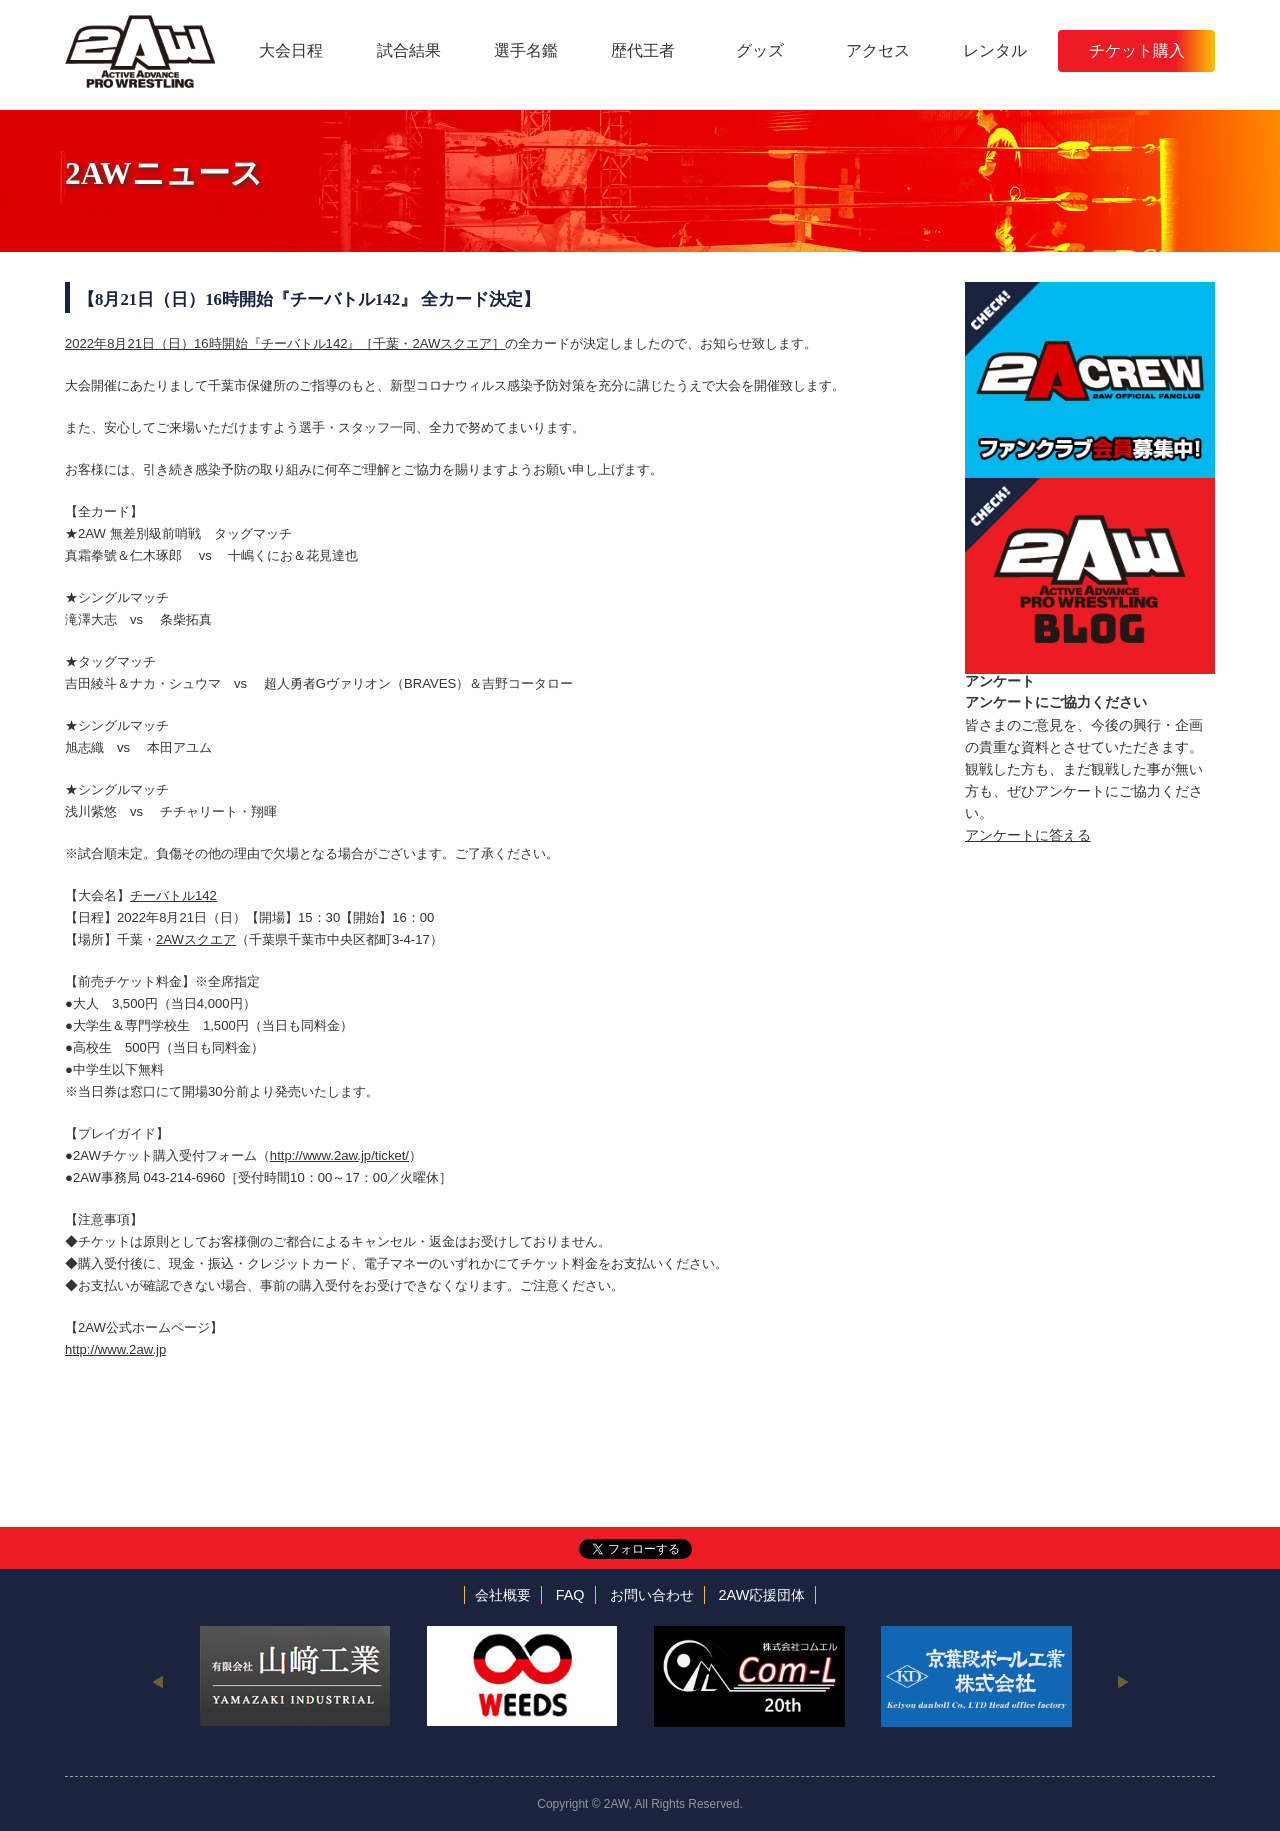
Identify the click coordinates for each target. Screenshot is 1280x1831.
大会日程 (291, 50)
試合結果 (409, 50)
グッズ (760, 50)
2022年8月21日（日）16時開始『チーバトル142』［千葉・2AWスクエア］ (285, 343)
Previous (157, 1681)
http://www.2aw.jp (115, 1349)
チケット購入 (1137, 50)
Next (1122, 1681)
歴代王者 (643, 50)
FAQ (570, 1595)
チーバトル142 (173, 895)
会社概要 (503, 1595)
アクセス (878, 50)
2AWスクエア (196, 939)
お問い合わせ (652, 1595)
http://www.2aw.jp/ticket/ (339, 1155)
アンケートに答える (1028, 835)
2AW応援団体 (762, 1595)
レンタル (995, 50)
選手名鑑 (526, 50)
